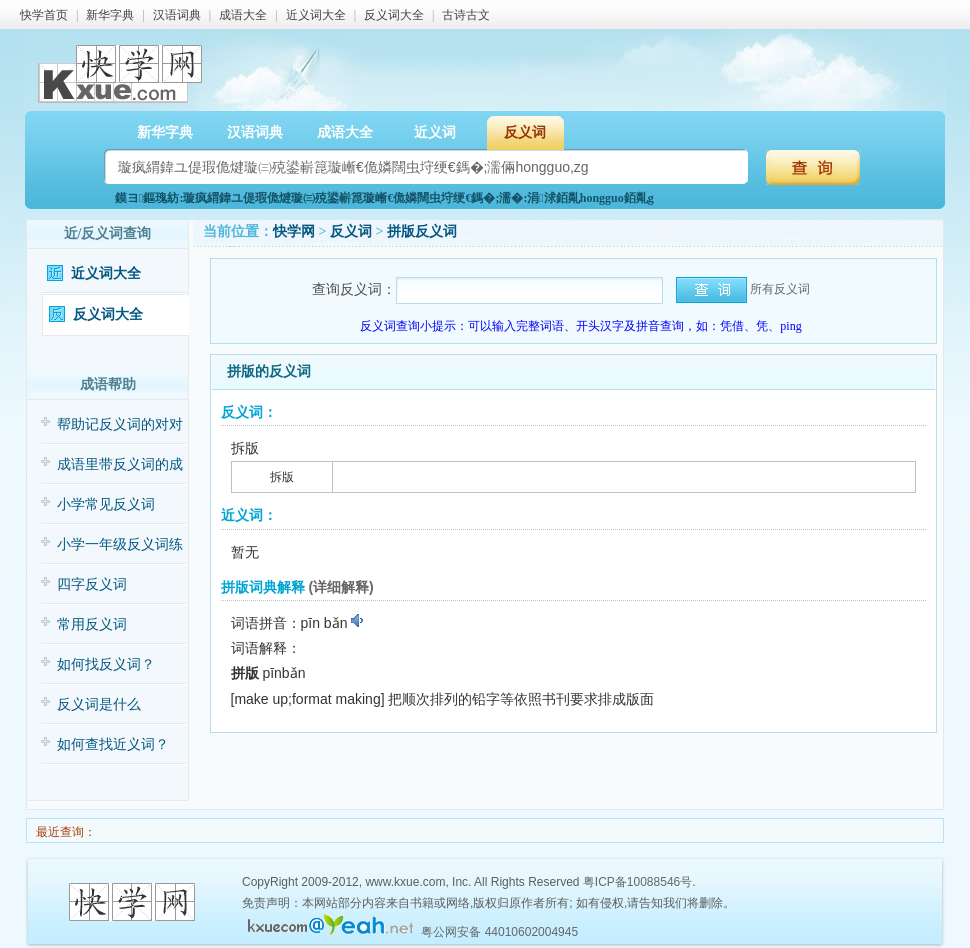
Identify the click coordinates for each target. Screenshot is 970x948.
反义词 (525, 132)
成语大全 (243, 15)
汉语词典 (177, 15)
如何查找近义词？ (113, 744)
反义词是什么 (99, 704)
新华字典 (110, 15)
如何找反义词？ (106, 664)
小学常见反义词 (106, 504)
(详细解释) (340, 587)
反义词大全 (394, 15)
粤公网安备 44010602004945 (499, 932)
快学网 (294, 231)
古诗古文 (466, 15)
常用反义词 (92, 624)
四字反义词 (92, 584)
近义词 (435, 132)
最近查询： (64, 832)
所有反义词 (780, 289)
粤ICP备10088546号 (637, 882)
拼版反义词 (422, 231)
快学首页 (44, 15)
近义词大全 (316, 15)
